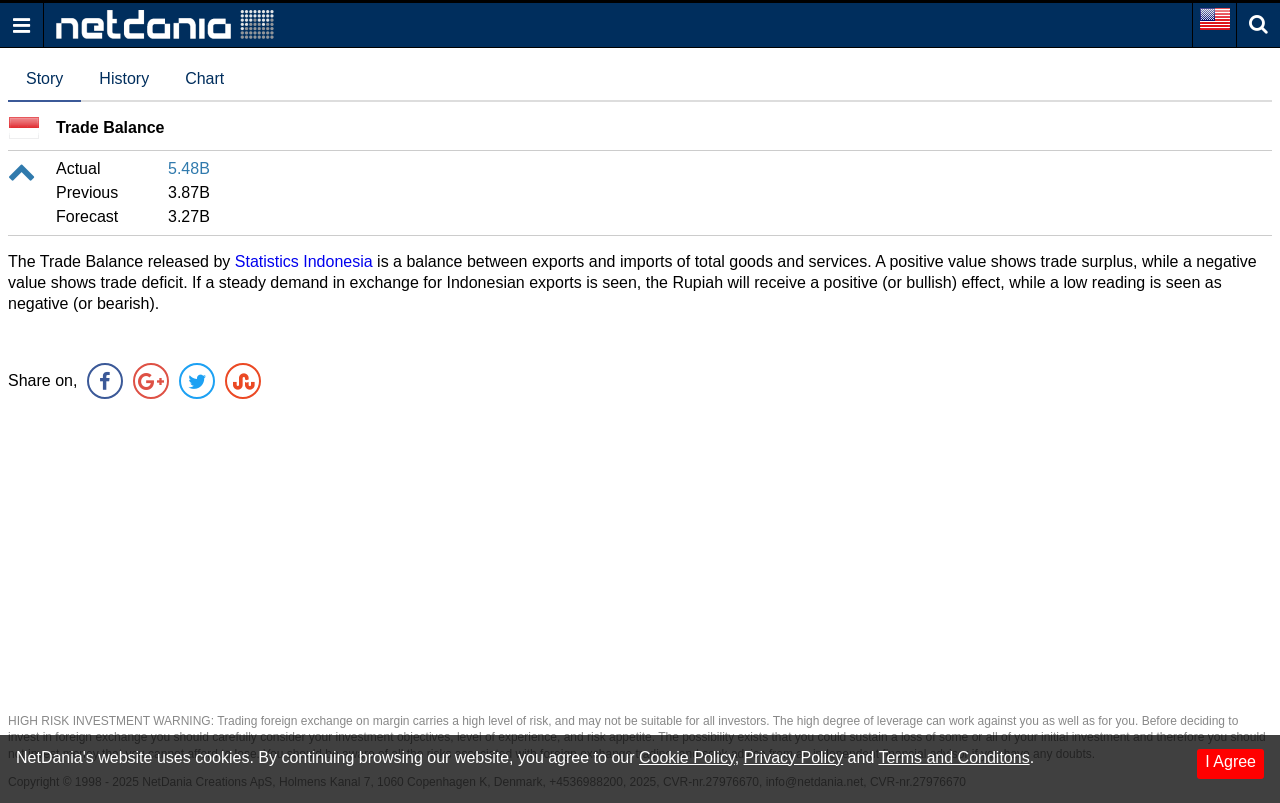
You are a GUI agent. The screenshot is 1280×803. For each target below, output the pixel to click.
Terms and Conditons (953, 757)
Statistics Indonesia (304, 261)
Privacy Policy (794, 757)
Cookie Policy (687, 757)
